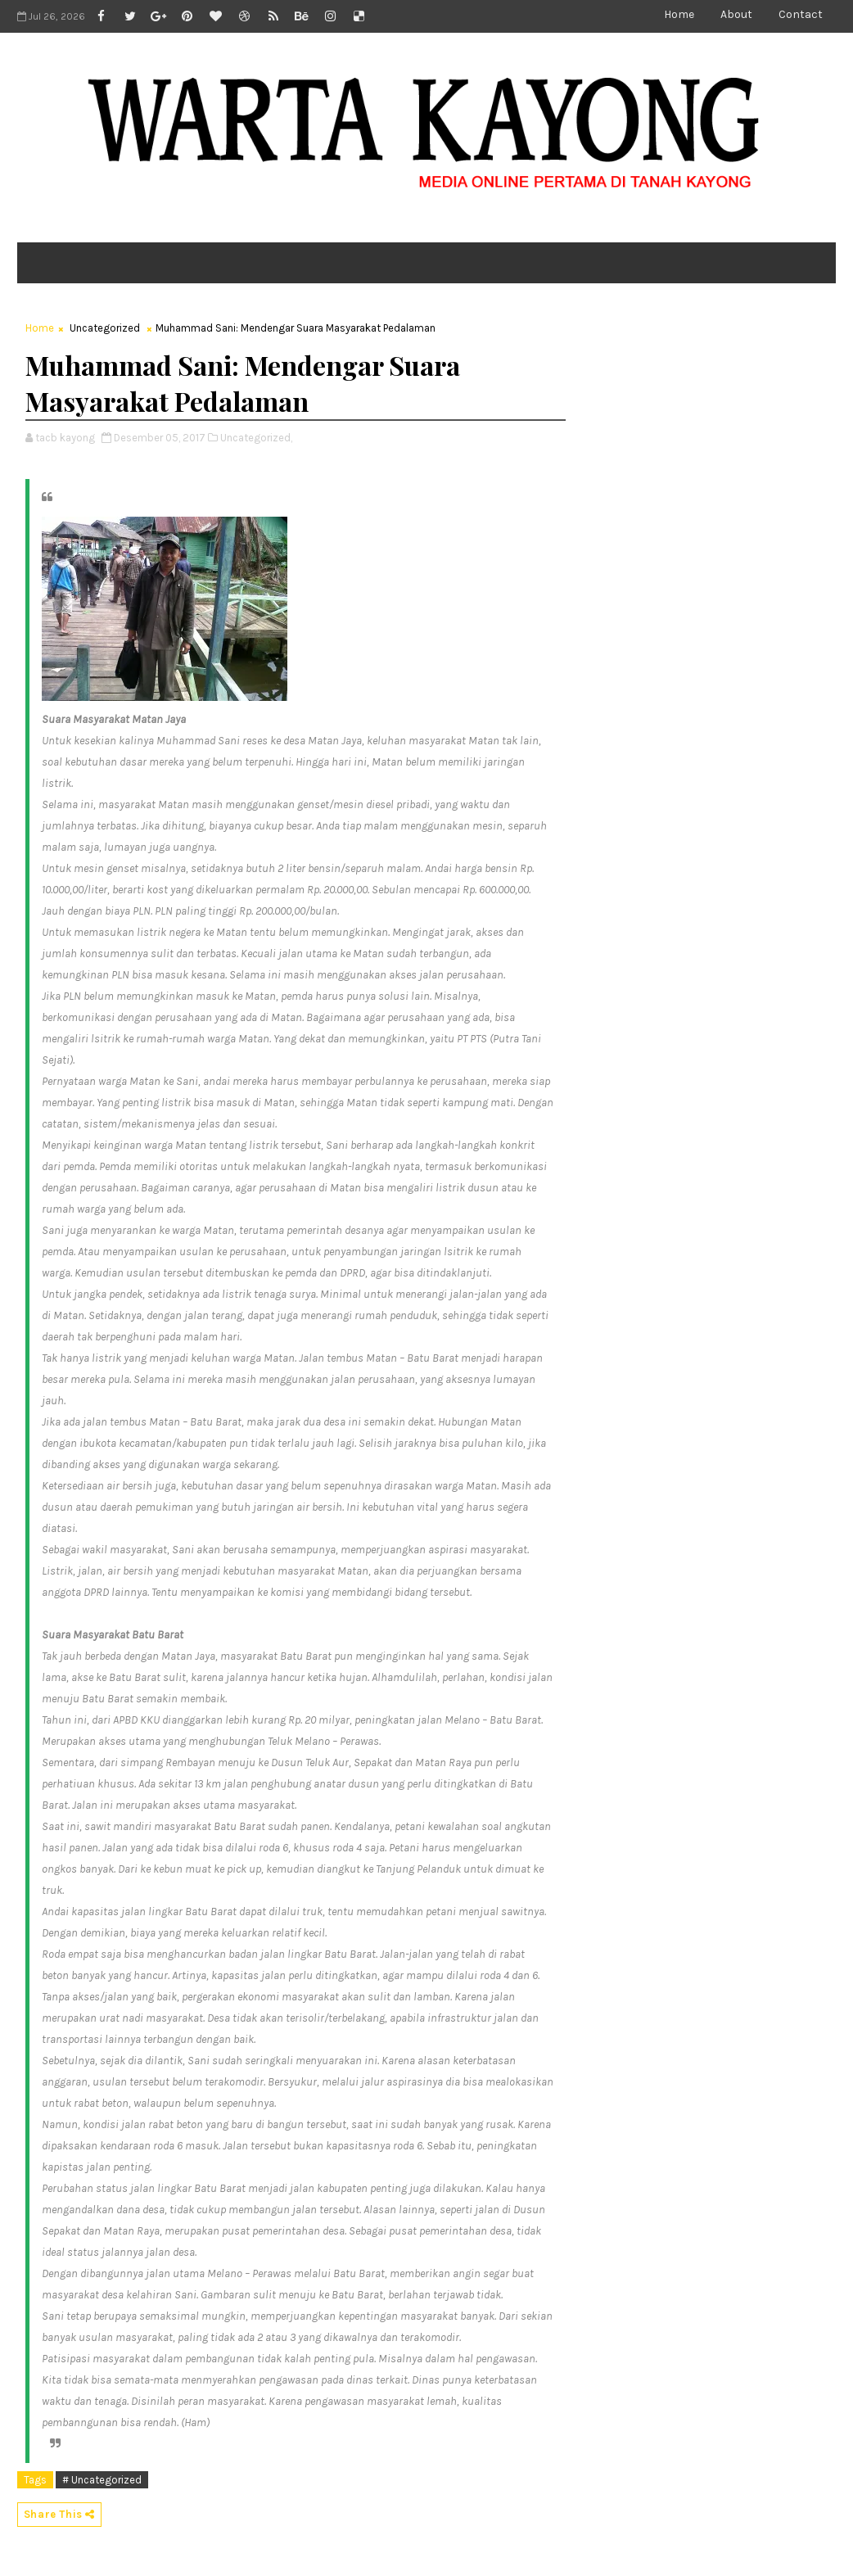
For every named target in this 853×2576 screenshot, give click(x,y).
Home (679, 14)
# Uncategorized (102, 2480)
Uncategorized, (256, 438)
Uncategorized (105, 328)
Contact (801, 14)
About (736, 14)
